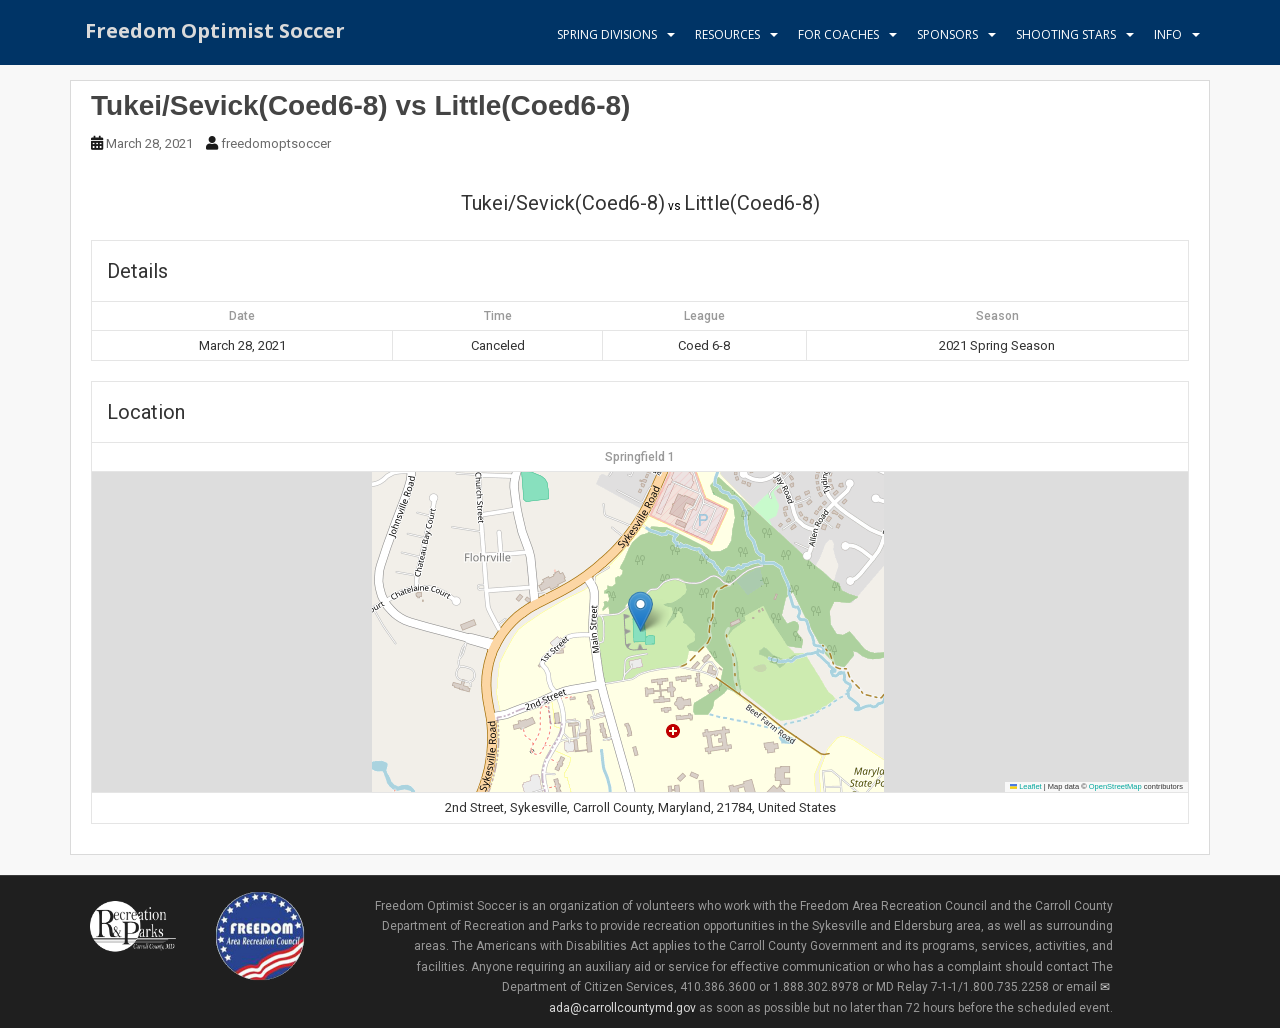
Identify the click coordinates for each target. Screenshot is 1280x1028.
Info (1168, 34)
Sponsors (947, 34)
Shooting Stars (1066, 34)
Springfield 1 (640, 457)
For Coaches (838, 34)
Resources (727, 34)
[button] (640, 611)
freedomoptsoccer (276, 143)
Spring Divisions (607, 34)
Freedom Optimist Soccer (215, 34)
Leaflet (1026, 786)
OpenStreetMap (1115, 786)
